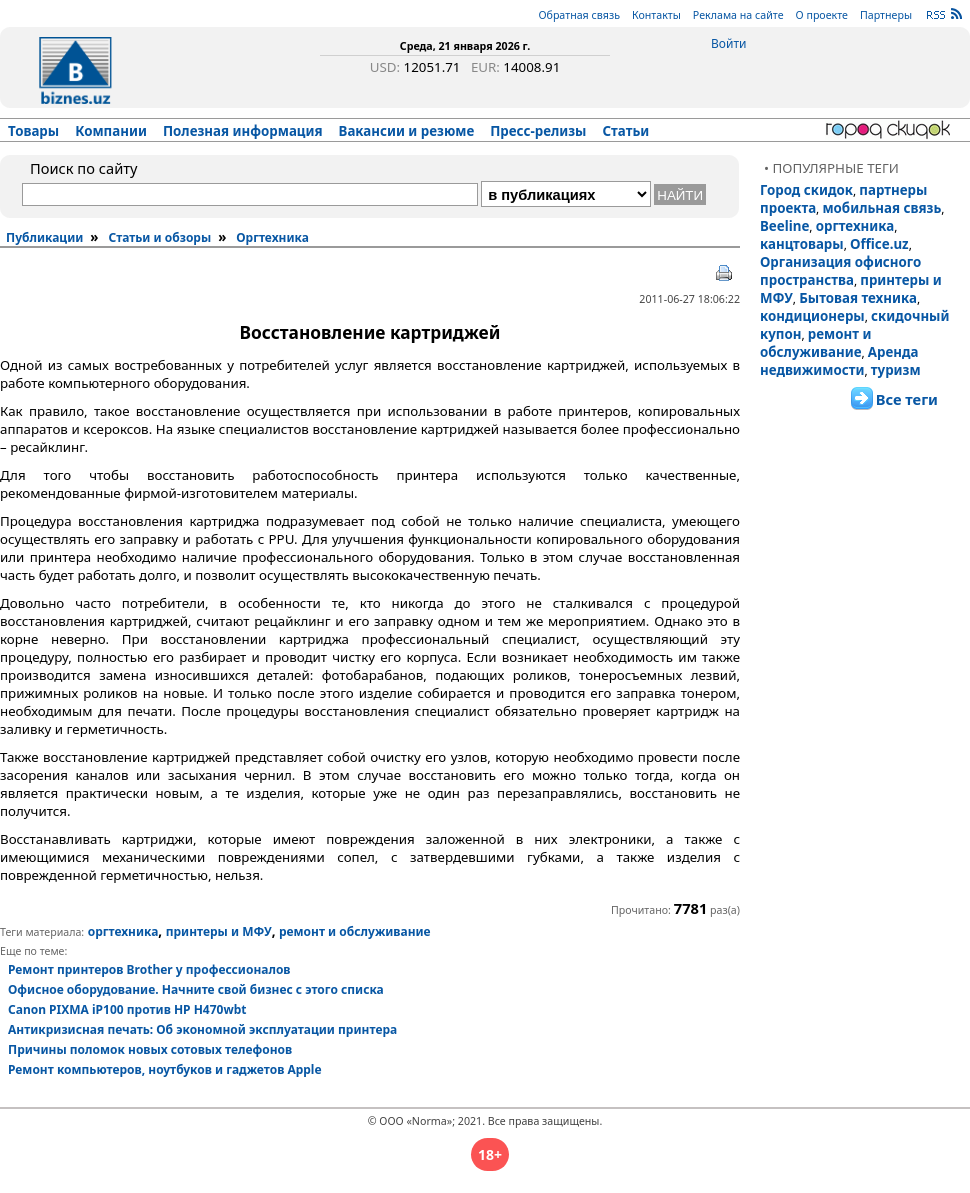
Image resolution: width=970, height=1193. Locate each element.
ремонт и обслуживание (815, 343)
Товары (33, 131)
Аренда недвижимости (839, 361)
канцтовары (802, 244)
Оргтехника (272, 237)
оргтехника (855, 226)
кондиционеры (812, 316)
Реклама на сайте (738, 15)
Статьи (626, 131)
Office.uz (879, 244)
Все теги (907, 399)
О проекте (822, 15)
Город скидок (806, 190)
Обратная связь (579, 15)
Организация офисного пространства (840, 271)
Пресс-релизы (538, 131)
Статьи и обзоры (159, 237)
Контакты (656, 15)
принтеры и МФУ (219, 931)
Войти (728, 43)
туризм (896, 370)
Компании (111, 131)
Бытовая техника (858, 298)
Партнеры (886, 15)
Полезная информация (243, 131)
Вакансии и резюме (407, 131)
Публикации (44, 237)
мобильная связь (881, 208)
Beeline (784, 226)
